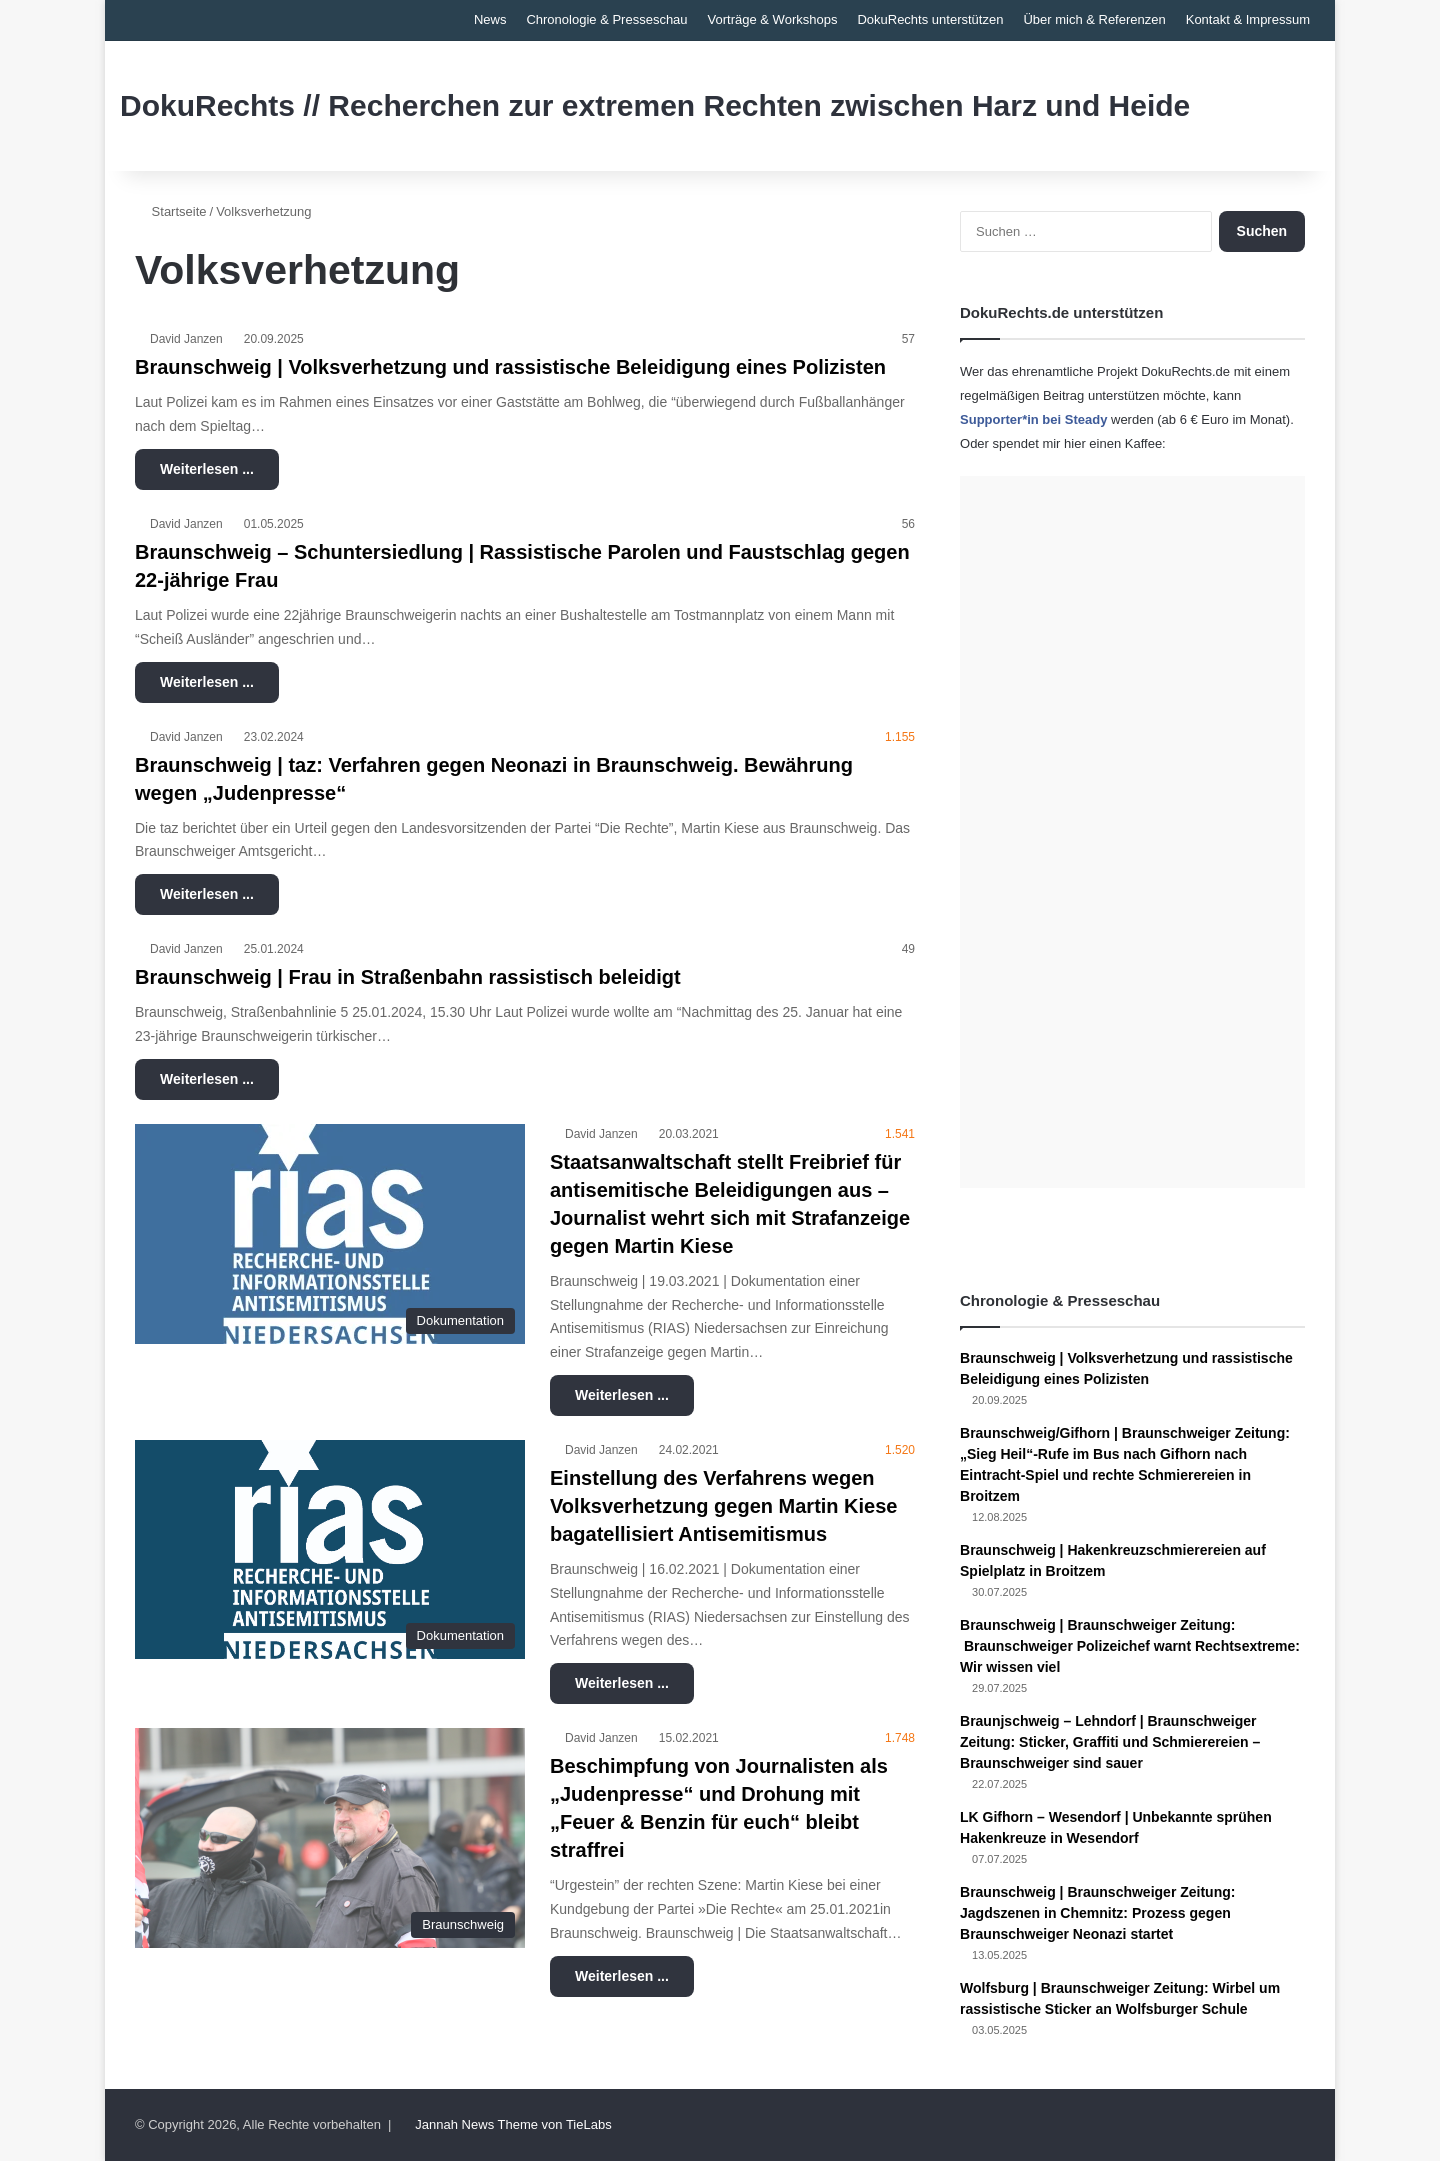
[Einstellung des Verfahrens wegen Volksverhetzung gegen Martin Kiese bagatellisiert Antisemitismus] (330, 1549)
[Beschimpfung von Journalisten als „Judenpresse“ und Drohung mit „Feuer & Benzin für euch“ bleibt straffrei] (330, 1838)
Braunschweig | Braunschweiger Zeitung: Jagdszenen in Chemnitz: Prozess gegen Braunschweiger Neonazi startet (1097, 1913)
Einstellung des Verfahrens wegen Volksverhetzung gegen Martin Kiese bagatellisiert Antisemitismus (724, 1506)
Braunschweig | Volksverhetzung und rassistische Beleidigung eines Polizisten (510, 367)
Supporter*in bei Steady (1033, 419)
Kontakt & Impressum (1248, 19)
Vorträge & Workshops (773, 19)
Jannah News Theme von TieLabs (513, 2124)
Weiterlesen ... (207, 469)
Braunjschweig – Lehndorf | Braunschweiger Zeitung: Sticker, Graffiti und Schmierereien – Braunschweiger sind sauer (1110, 1742)
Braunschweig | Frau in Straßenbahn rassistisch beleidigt (408, 977)
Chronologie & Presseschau (606, 19)
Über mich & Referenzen (1094, 19)
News (490, 19)
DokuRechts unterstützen (930, 19)
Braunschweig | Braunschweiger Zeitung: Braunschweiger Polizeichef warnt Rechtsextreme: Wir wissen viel (1130, 1646)
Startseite (171, 211)
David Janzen (186, 339)
